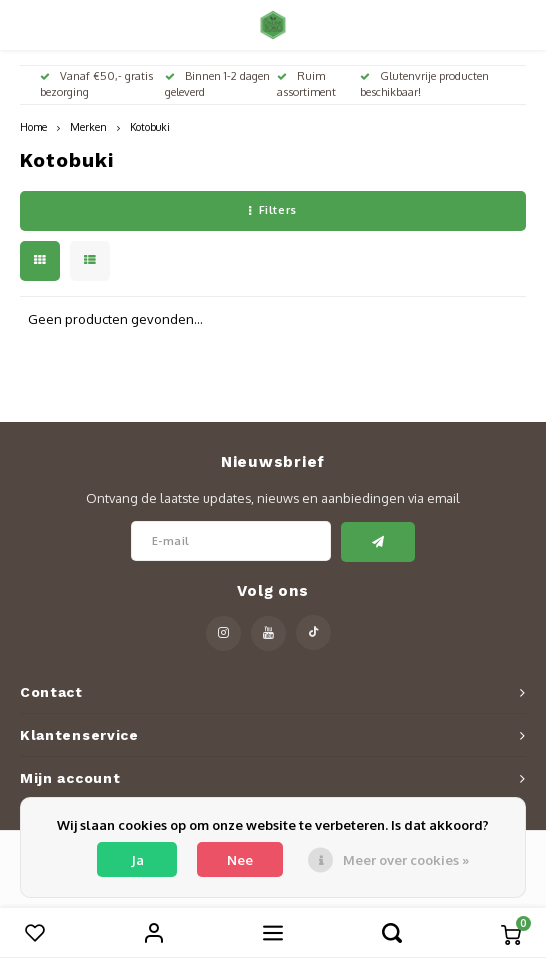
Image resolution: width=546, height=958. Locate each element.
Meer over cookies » (406, 860)
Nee (240, 860)
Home (33, 126)
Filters (272, 210)
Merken (88, 126)
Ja (137, 860)
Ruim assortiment (306, 84)
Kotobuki (150, 126)
